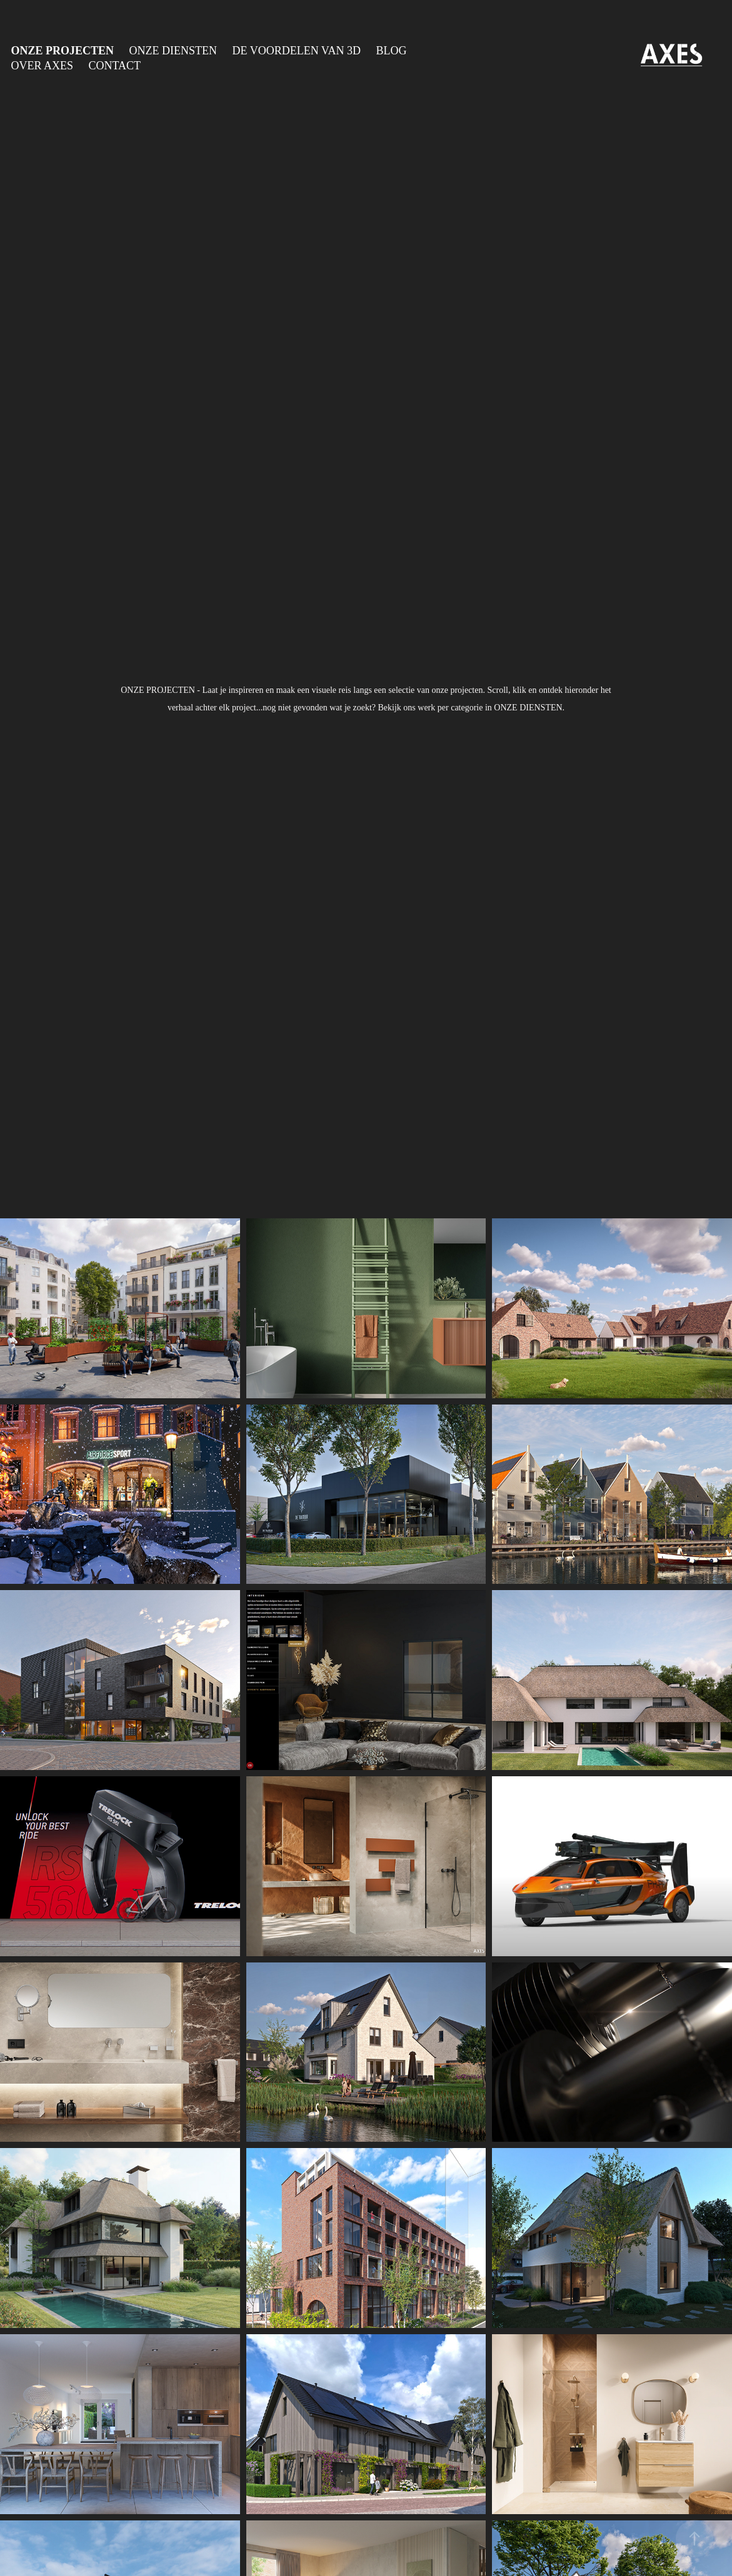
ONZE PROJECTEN (62, 50)
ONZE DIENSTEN (173, 50)
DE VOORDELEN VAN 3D (296, 50)
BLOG (391, 50)
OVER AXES (42, 65)
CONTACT (115, 65)
